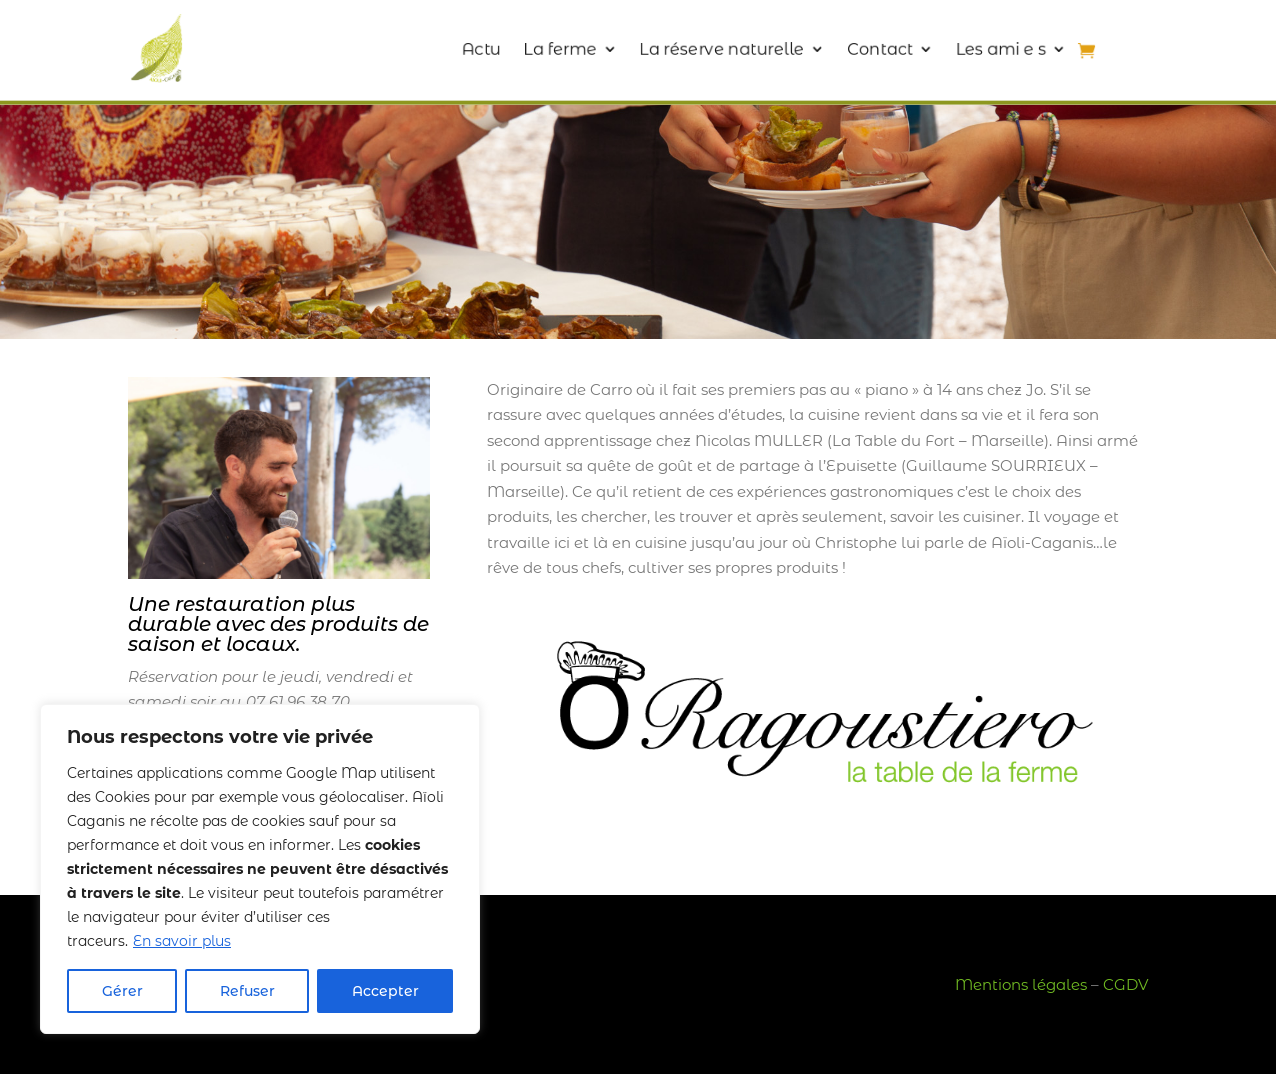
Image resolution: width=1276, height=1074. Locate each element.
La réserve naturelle (716, 48)
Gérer (122, 991)
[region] (260, 869)
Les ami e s (977, 48)
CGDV (1125, 984)
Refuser (247, 991)
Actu (491, 48)
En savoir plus (182, 941)
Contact (864, 48)
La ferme (565, 48)
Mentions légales (1021, 984)
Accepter (385, 991)
